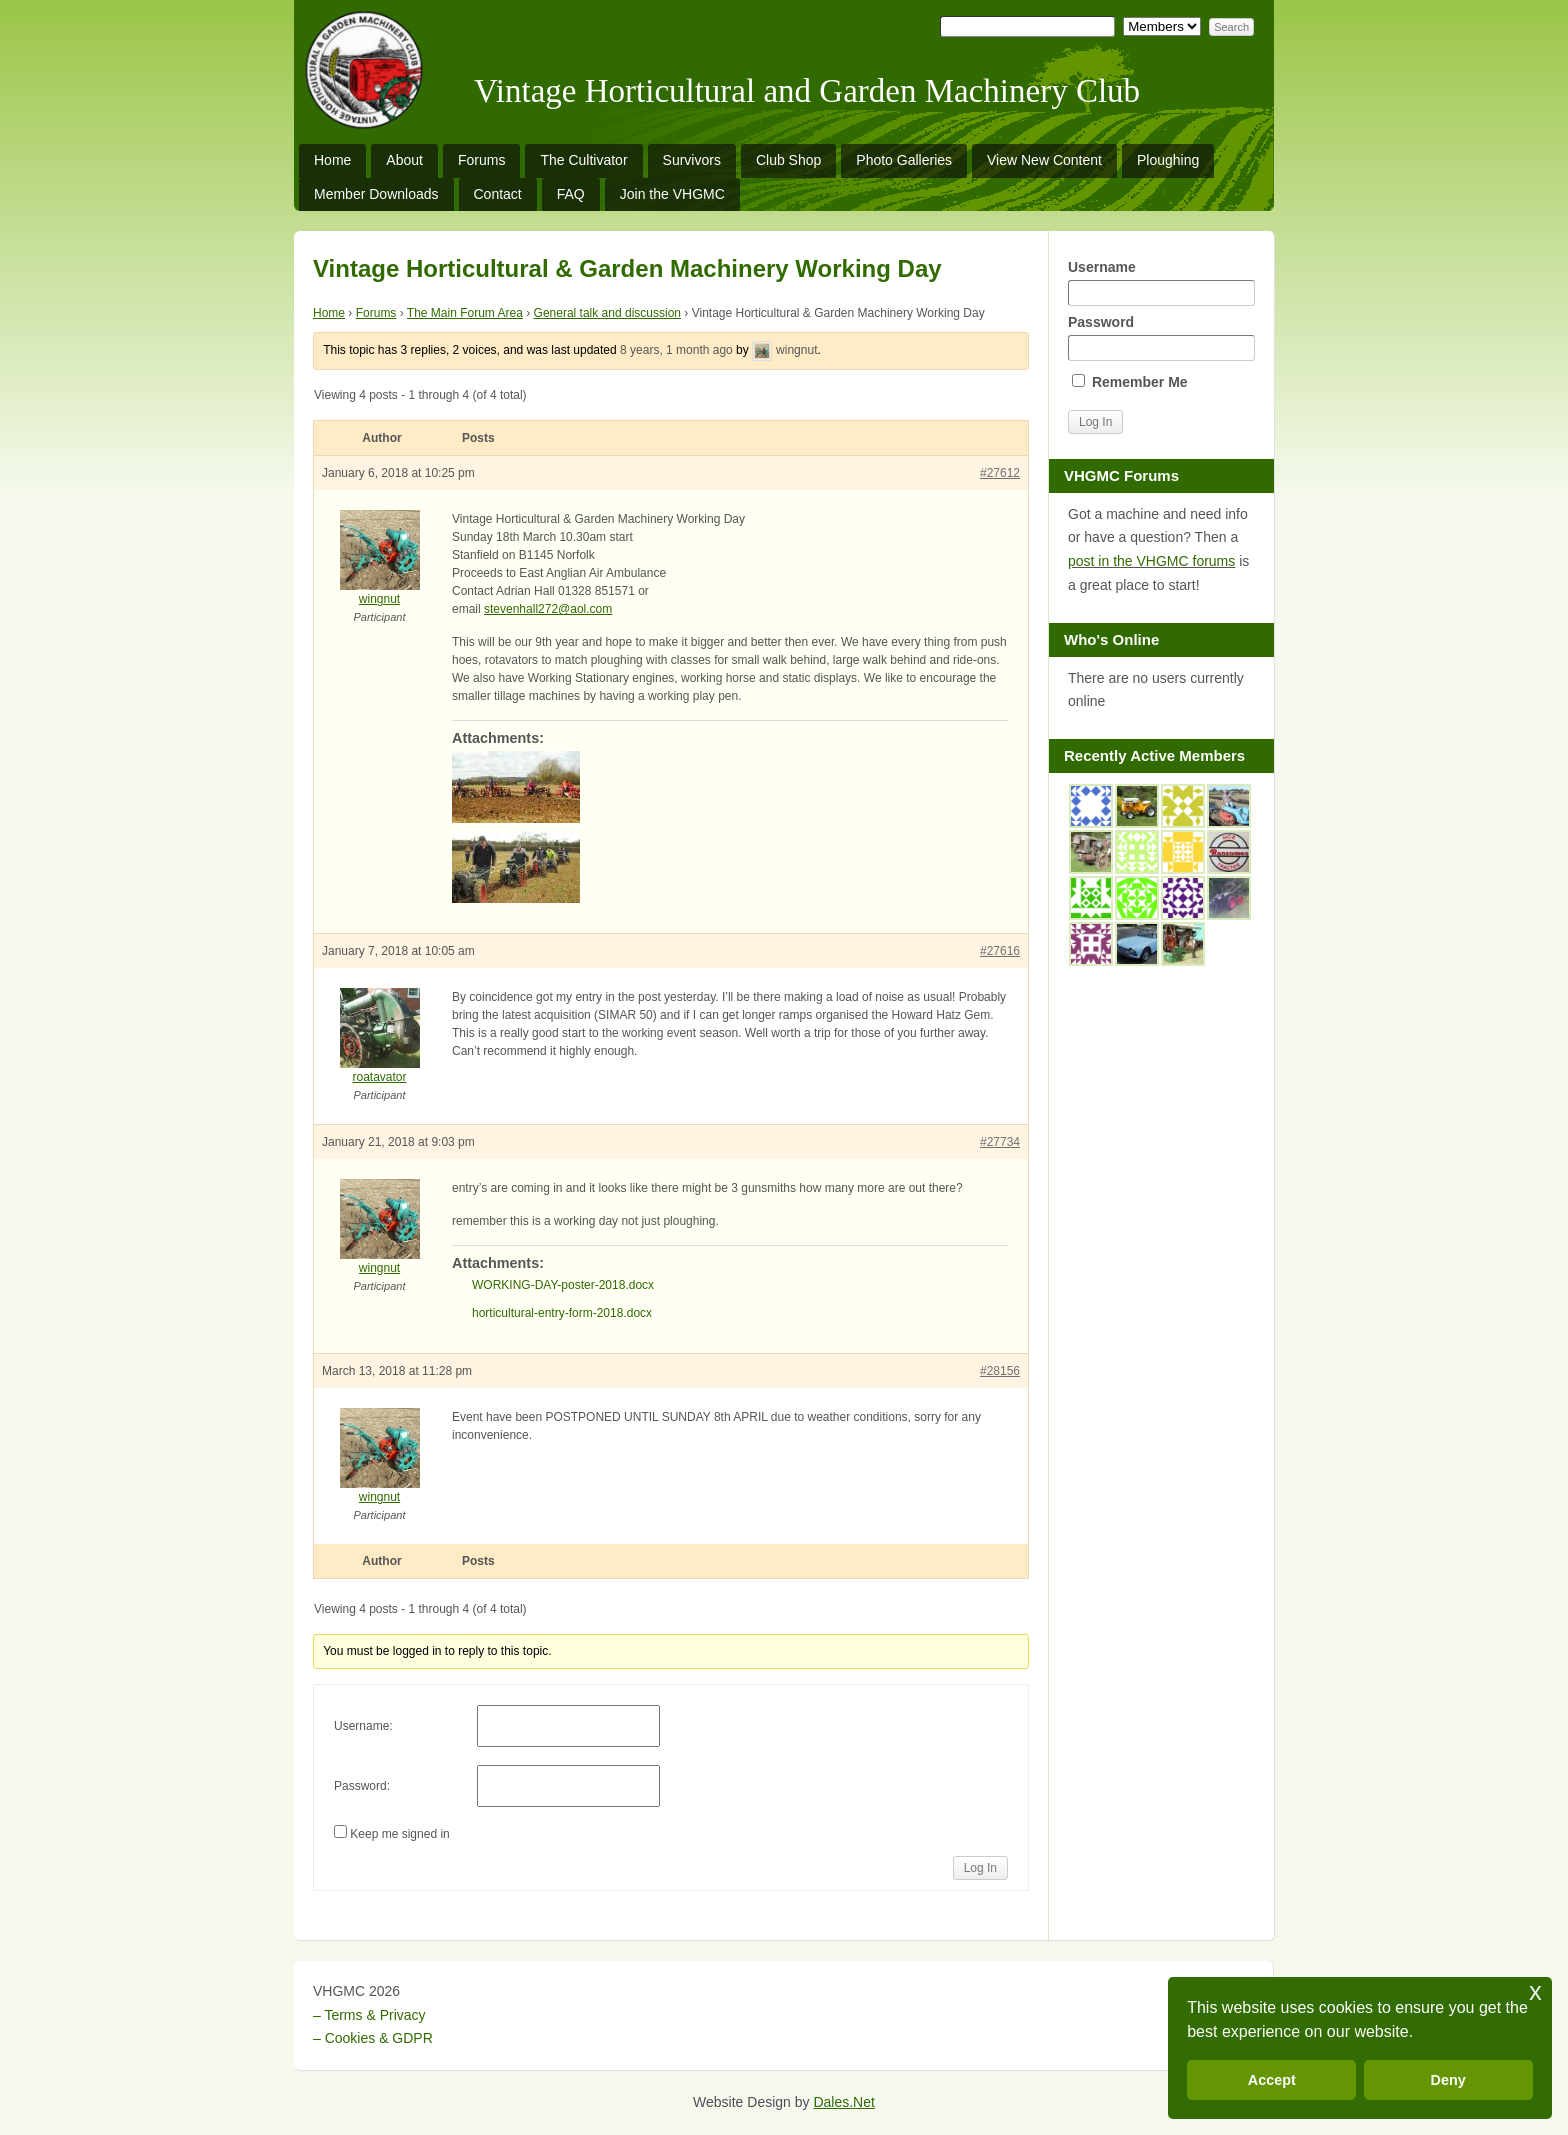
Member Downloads (376, 194)
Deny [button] (1448, 2080)
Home (332, 160)
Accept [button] (1272, 2080)
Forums (481, 160)
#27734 (1000, 1142)
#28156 (1000, 1371)
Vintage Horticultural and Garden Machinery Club (807, 91)
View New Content (1044, 160)
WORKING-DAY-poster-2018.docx (563, 1285)
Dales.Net (843, 2102)
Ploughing (1168, 160)
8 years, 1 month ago (676, 350)
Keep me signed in (399, 1834)
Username (1161, 282)
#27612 (1000, 473)
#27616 (1000, 951)
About (404, 160)
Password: (362, 1786)
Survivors (692, 160)
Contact (498, 194)
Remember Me (1130, 382)
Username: (363, 1726)
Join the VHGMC (672, 194)
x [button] (1535, 1991)
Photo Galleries (904, 160)
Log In (980, 1868)
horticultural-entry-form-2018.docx (562, 1313)
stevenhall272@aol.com (548, 609)
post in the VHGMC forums (1151, 561)
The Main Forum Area (465, 313)
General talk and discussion (607, 313)
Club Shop (788, 160)
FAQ (571, 194)
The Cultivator (583, 160)
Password (1161, 337)
